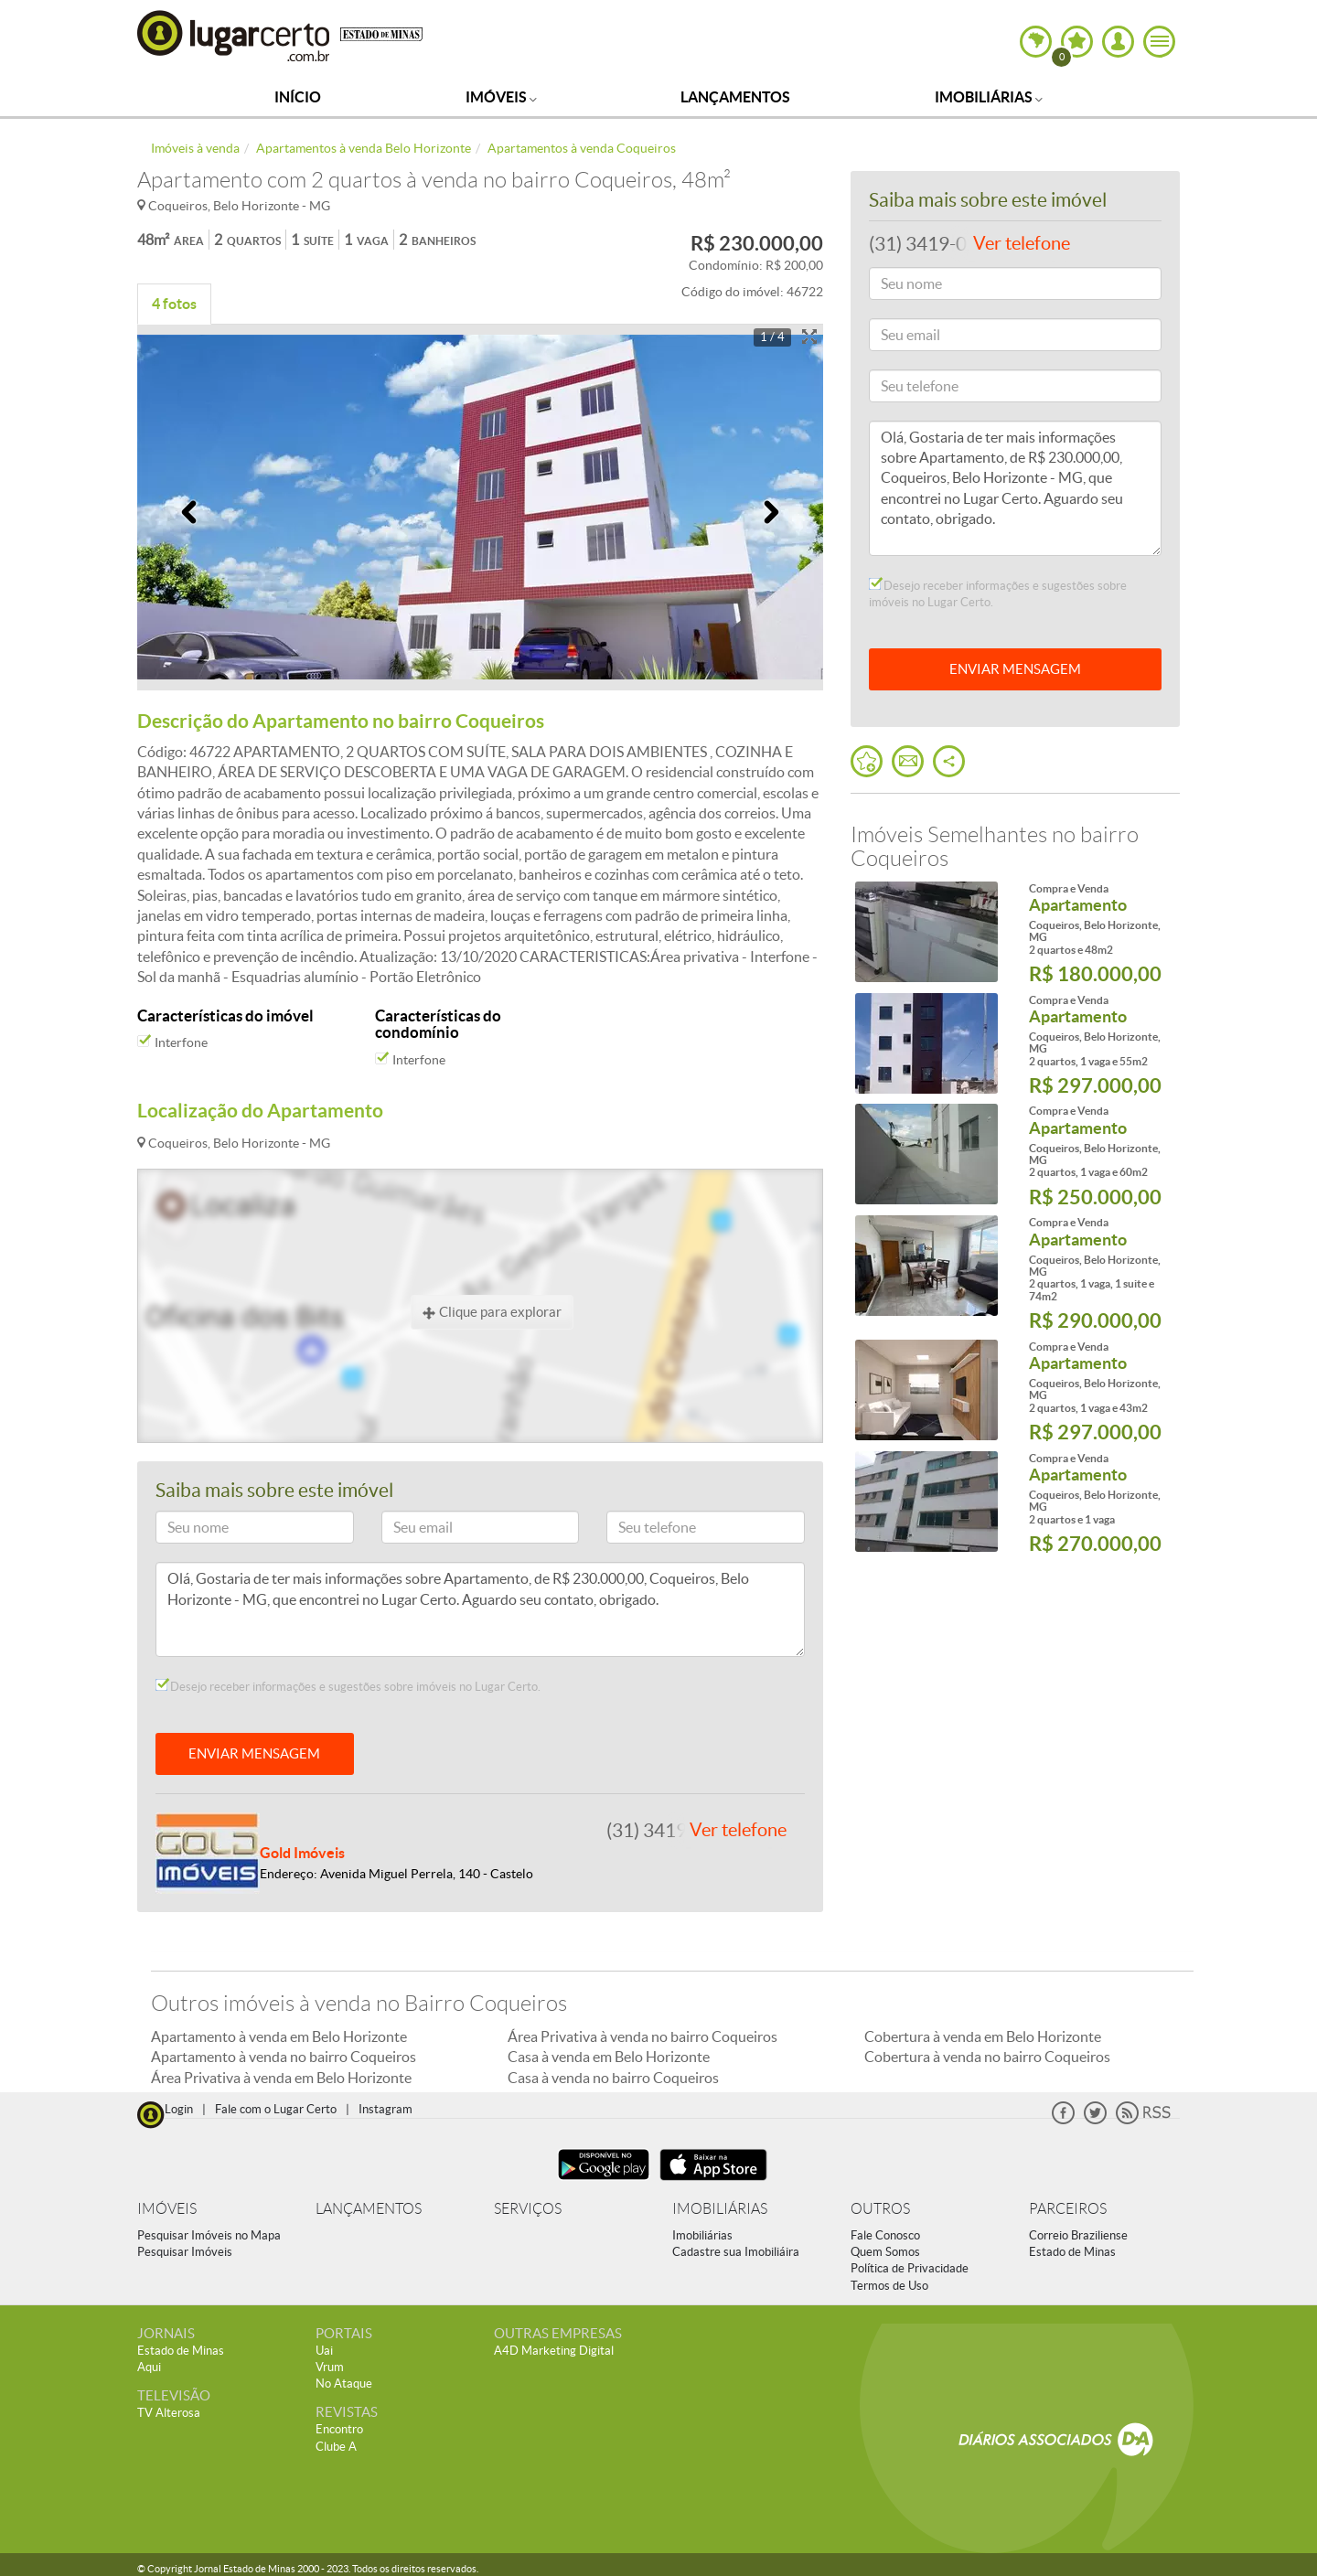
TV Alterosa (168, 2413)
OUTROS (880, 2209)
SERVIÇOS (528, 2209)
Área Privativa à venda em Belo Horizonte (281, 2077)
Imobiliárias (989, 97)
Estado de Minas (1072, 2252)
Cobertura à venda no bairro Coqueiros (987, 2056)
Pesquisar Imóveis (184, 2252)
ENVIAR (1015, 669)
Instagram (385, 2109)
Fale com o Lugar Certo (276, 2109)
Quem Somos (885, 2252)
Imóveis (501, 97)
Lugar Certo (234, 35)
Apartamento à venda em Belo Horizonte (279, 2036)
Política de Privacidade (910, 2268)
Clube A (336, 2446)
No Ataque (344, 2383)
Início (297, 97)
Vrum (330, 2367)
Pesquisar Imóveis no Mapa (209, 2235)
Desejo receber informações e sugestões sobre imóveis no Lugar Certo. (348, 1686)
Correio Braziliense (1078, 2235)
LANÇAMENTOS (369, 2209)
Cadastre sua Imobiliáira (735, 2252)
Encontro (339, 2429)
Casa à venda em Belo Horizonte (609, 2056)
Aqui (149, 2367)
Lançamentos (735, 97)
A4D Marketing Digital (554, 2350)
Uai (324, 2350)
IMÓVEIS (167, 2209)
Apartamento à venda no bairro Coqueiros (283, 2056)
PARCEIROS (1068, 2209)
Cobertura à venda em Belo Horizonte (982, 2036)
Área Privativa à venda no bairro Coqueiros (642, 2036)
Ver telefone (738, 1830)
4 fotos (174, 303)
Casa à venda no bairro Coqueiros (613, 2077)
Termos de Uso (889, 2286)
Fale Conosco (885, 2235)
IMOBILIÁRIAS (719, 2209)
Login (179, 2109)
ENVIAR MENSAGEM (254, 1753)
